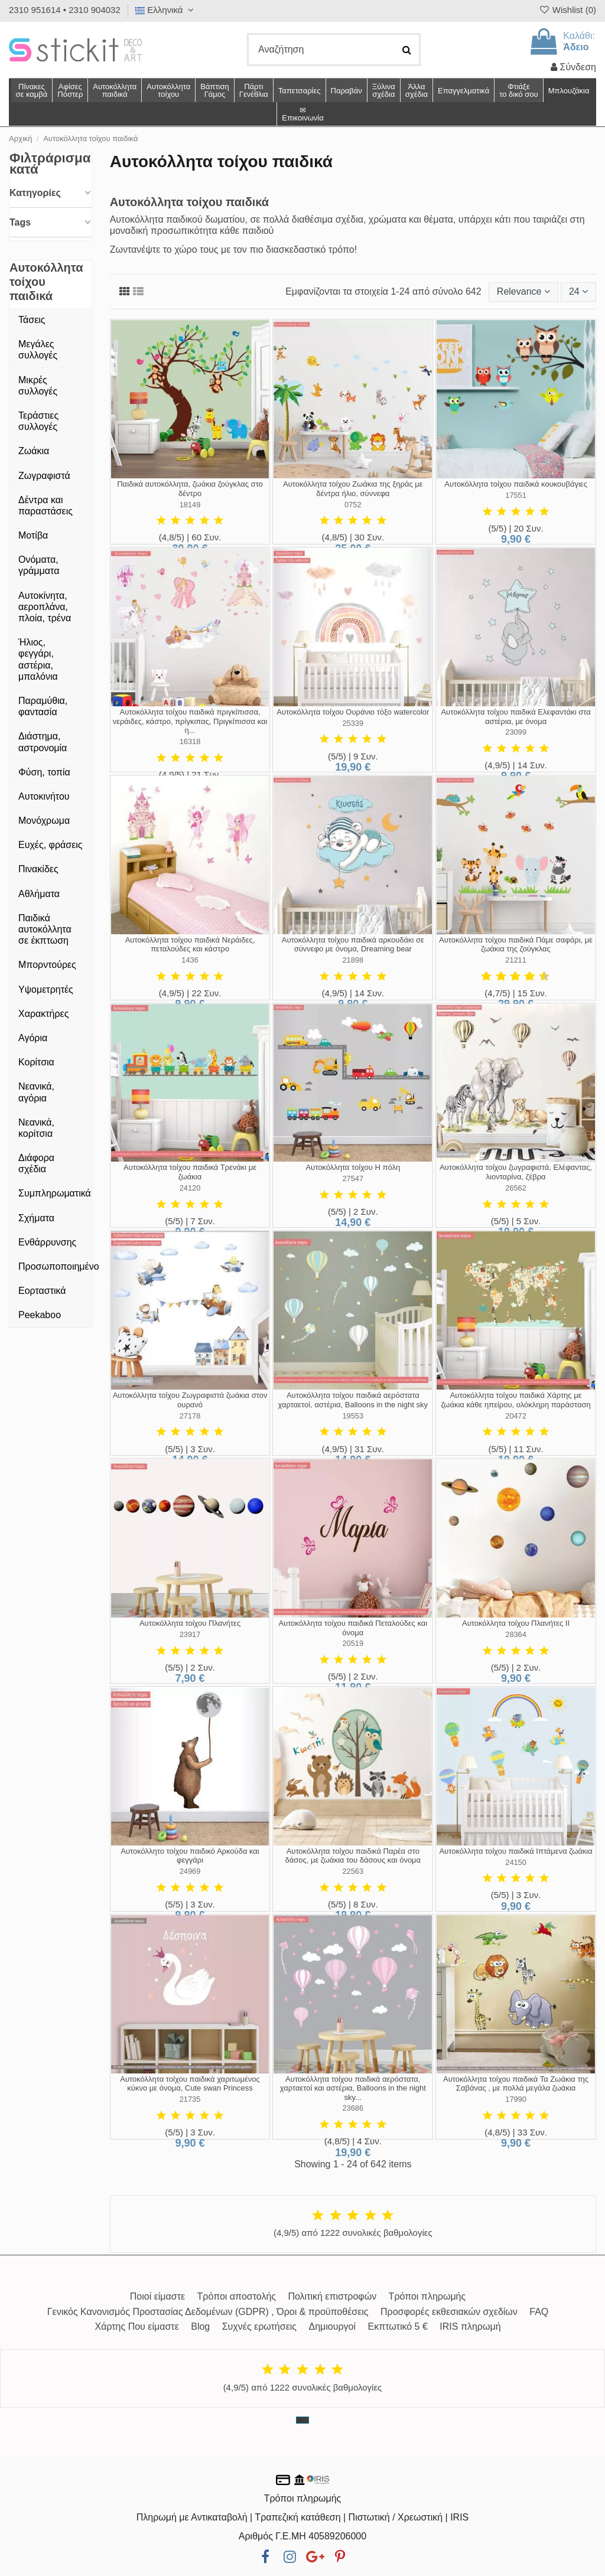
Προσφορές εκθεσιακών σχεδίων (449, 2312)
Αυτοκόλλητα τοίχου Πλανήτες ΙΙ (516, 1623)
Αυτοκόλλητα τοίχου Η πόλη (352, 1167)
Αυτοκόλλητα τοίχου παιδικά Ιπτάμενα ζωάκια (515, 1851)
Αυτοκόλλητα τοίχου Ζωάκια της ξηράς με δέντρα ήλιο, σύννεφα (353, 489)
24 (578, 291)
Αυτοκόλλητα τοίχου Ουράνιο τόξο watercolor (353, 711)
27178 (190, 1415)
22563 (353, 1871)
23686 (353, 2108)
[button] (416, 90)
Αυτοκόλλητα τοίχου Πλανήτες (189, 1623)
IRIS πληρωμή (470, 2326)
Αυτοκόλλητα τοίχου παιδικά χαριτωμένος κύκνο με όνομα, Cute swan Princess (190, 2084)
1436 (189, 960)
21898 (353, 960)
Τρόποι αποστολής (236, 2296)
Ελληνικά (166, 10)
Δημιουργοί (332, 2326)
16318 (190, 741)
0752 (352, 504)
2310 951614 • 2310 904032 (65, 10)
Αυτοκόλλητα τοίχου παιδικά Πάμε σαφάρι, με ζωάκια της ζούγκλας (516, 944)
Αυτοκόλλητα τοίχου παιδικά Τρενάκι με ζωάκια (189, 1172)
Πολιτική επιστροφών (332, 2296)
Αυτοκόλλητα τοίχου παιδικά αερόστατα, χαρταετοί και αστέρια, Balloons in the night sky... (353, 2088)
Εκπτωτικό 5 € (398, 2326)
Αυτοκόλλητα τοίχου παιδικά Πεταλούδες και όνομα (352, 1628)
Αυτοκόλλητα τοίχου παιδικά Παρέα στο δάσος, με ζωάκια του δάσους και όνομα (353, 1856)
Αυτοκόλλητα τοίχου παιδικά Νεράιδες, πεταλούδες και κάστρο (190, 944)
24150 (515, 1862)
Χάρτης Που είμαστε (136, 2326)
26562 (515, 1187)
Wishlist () (567, 10)
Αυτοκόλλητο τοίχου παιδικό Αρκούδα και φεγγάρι (190, 1856)
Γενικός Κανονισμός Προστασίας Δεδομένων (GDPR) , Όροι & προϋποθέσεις (208, 2312)
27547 (353, 1178)
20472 (515, 1415)
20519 (353, 1643)
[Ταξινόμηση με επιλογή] (523, 291)
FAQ (538, 2312)
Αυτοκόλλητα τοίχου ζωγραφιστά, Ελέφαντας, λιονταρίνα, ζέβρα (516, 1172)
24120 (190, 1187)
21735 (190, 2099)
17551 (515, 495)
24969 (190, 1871)
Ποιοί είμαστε (157, 2296)
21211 (515, 960)
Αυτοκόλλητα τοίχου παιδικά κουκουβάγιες (515, 484)
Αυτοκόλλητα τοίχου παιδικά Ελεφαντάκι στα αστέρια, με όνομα (515, 716)
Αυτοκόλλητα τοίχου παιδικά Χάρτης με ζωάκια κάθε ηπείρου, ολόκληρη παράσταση (515, 1400)
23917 (190, 1634)
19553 (353, 1415)
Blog (200, 2326)
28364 (515, 1634)
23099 (515, 732)
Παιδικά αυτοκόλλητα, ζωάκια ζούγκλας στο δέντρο (190, 489)
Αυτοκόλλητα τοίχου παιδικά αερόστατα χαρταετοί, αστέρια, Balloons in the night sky (353, 1400)
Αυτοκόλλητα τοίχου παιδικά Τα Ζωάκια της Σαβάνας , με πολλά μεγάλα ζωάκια (515, 2084)
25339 (353, 723)
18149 (190, 504)
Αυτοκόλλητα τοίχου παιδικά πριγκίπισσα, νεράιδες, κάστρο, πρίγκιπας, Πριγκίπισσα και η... (190, 721)
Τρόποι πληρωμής (427, 2296)
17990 (515, 2099)
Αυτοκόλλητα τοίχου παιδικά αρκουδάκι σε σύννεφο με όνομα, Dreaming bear (353, 944)
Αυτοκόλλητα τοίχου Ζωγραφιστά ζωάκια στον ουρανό (190, 1400)
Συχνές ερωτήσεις (259, 2326)
